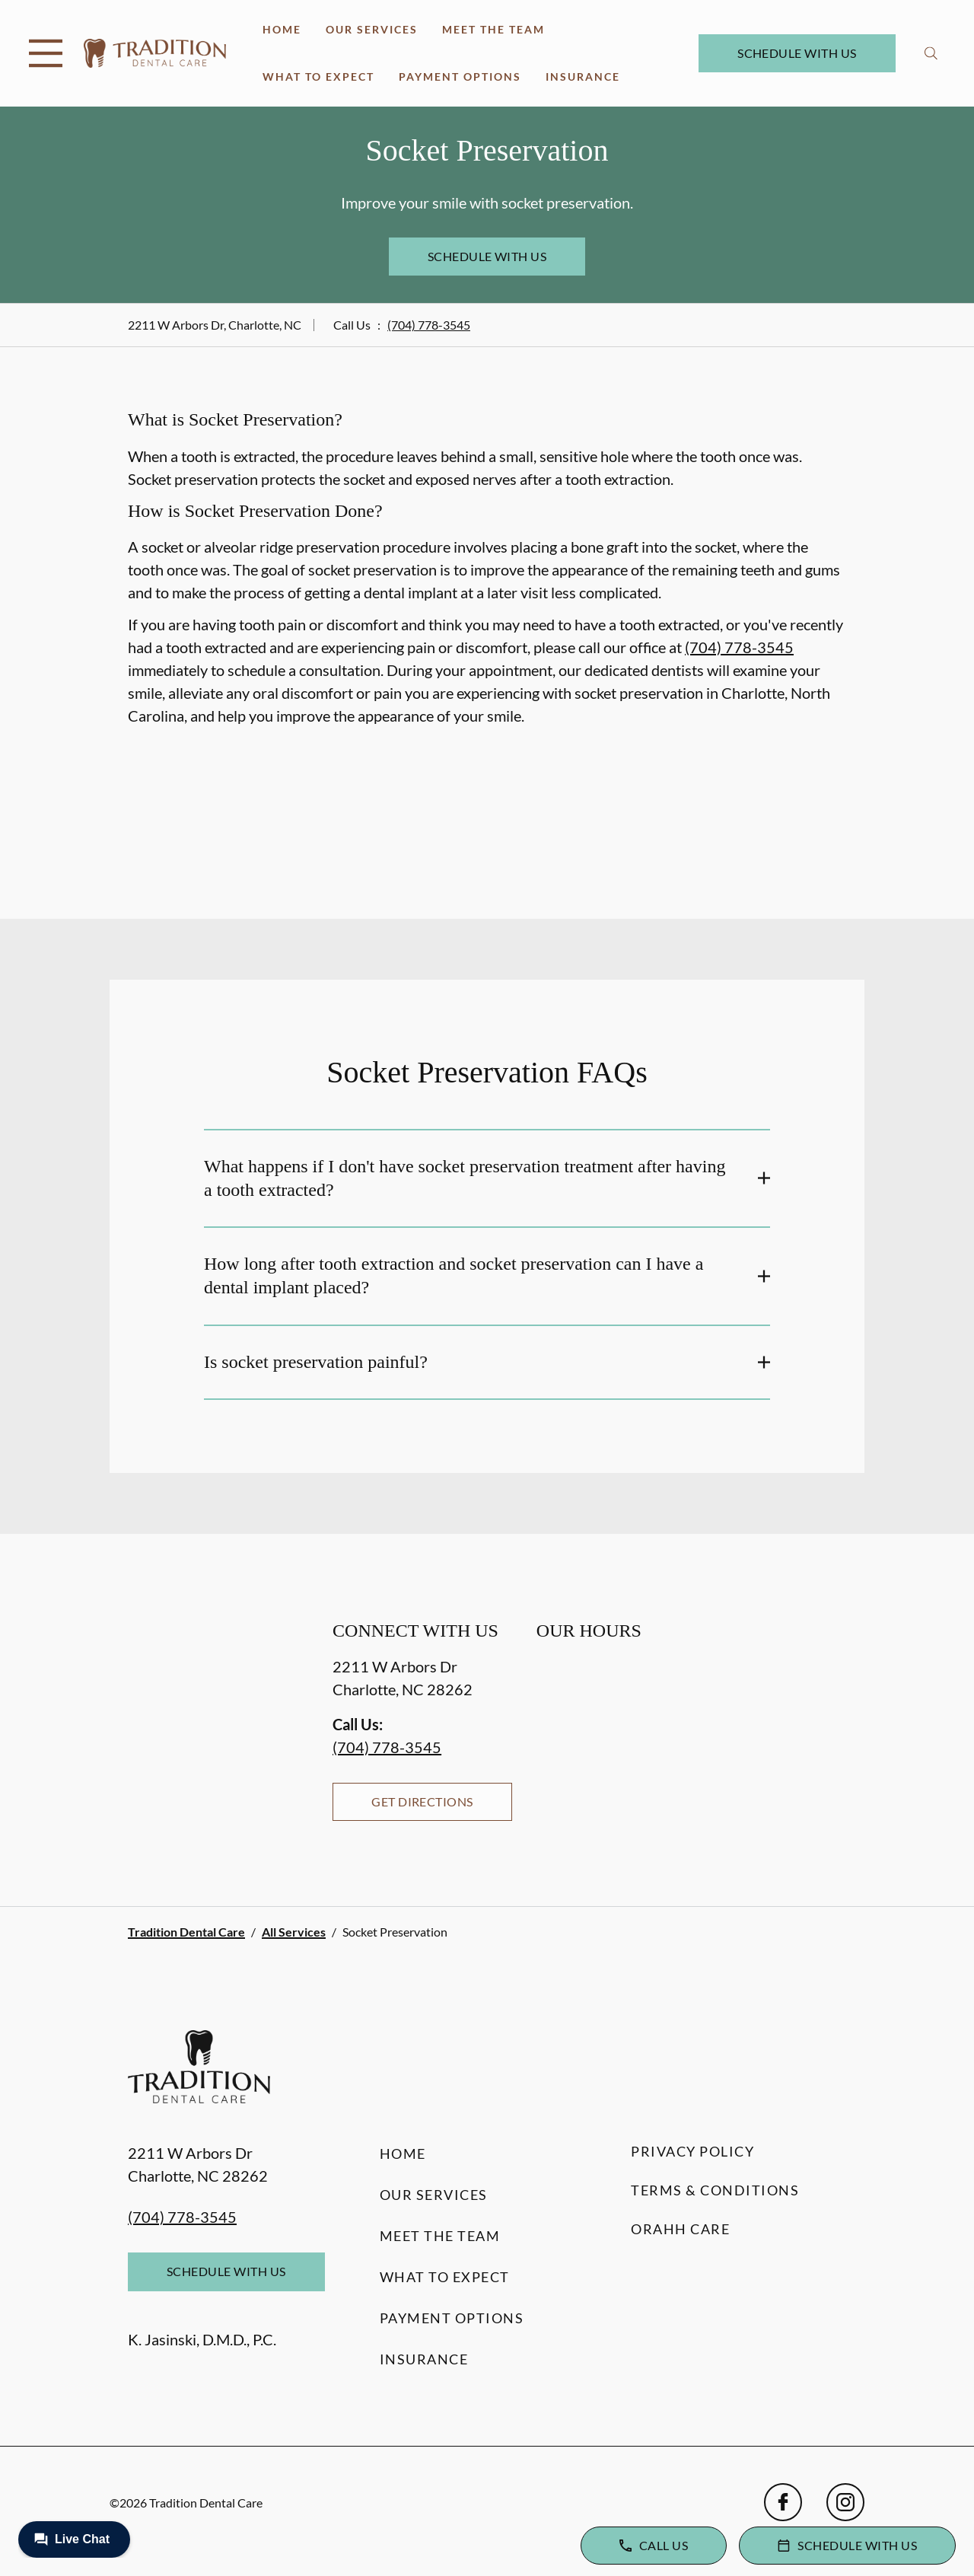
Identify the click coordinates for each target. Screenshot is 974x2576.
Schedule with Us (797, 53)
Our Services (372, 29)
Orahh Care (680, 2229)
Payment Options (460, 76)
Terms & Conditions (715, 2190)
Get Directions (422, 1801)
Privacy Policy (692, 2151)
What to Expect (318, 76)
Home (282, 29)
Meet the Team (493, 29)
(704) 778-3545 (428, 324)
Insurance (583, 76)
